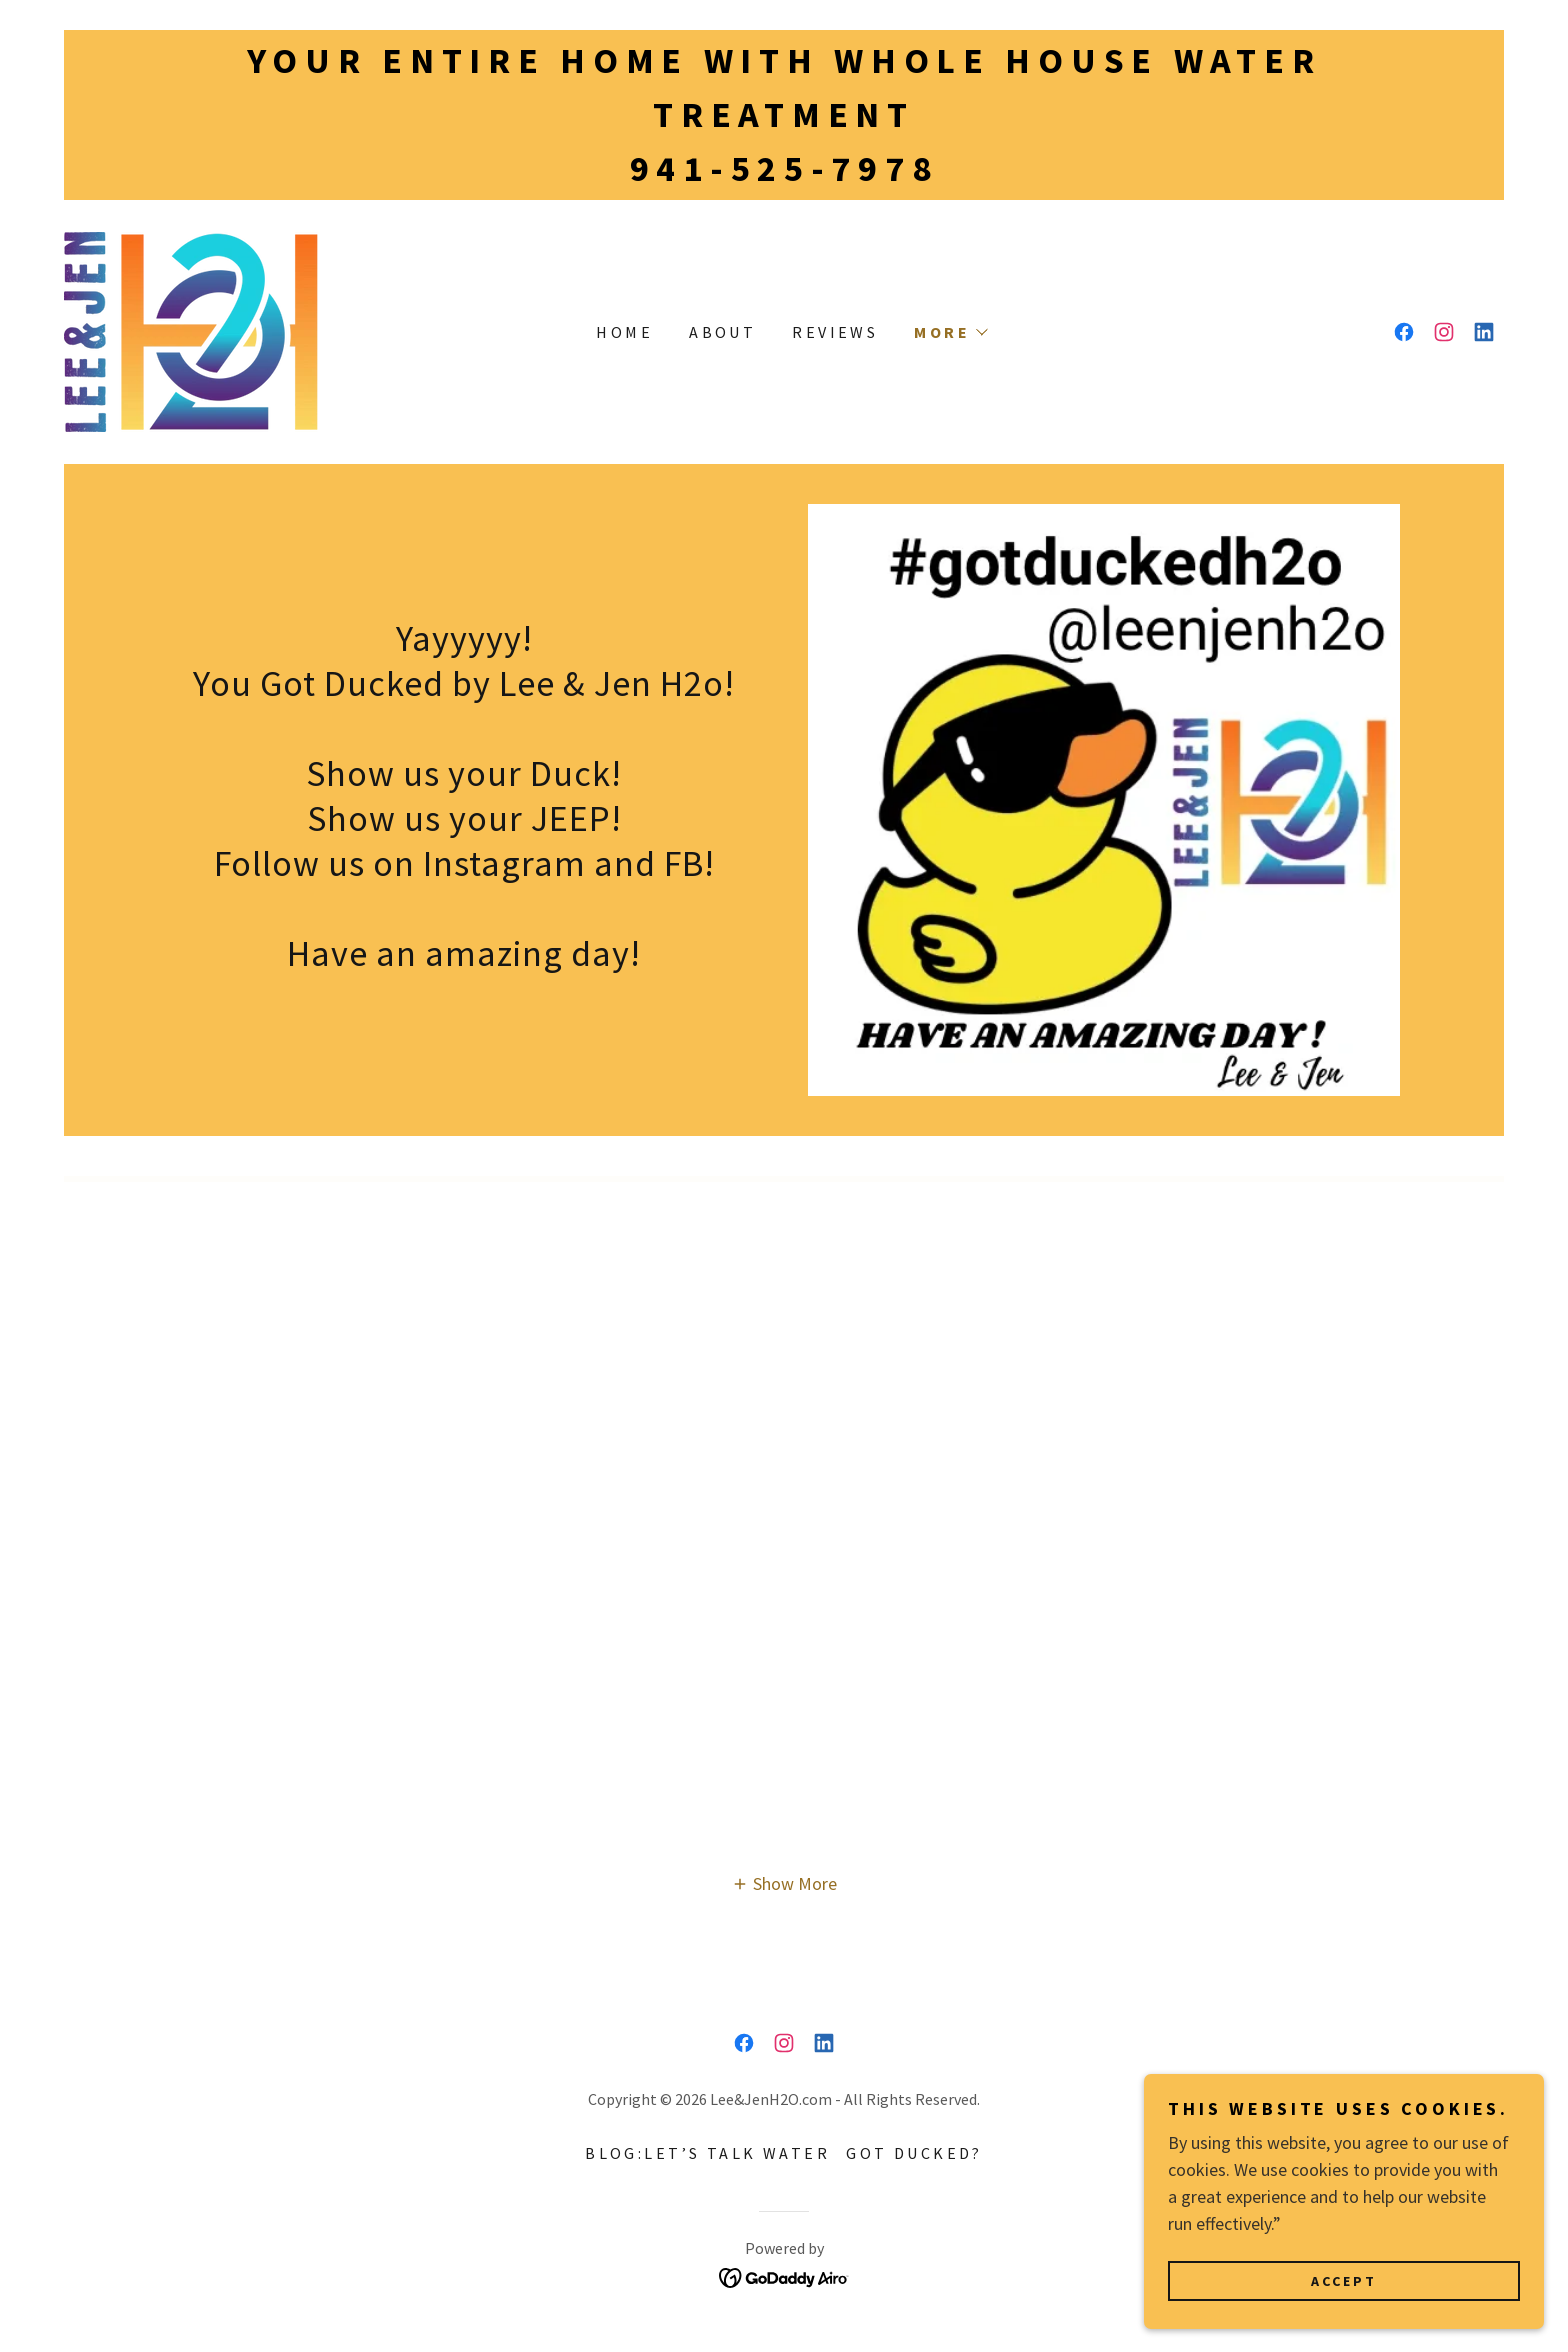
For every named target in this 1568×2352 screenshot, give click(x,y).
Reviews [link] (835, 332)
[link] (191, 329)
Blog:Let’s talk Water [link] (707, 2153)
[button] (950, 332)
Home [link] (624, 332)
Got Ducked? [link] (914, 2153)
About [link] (722, 332)
